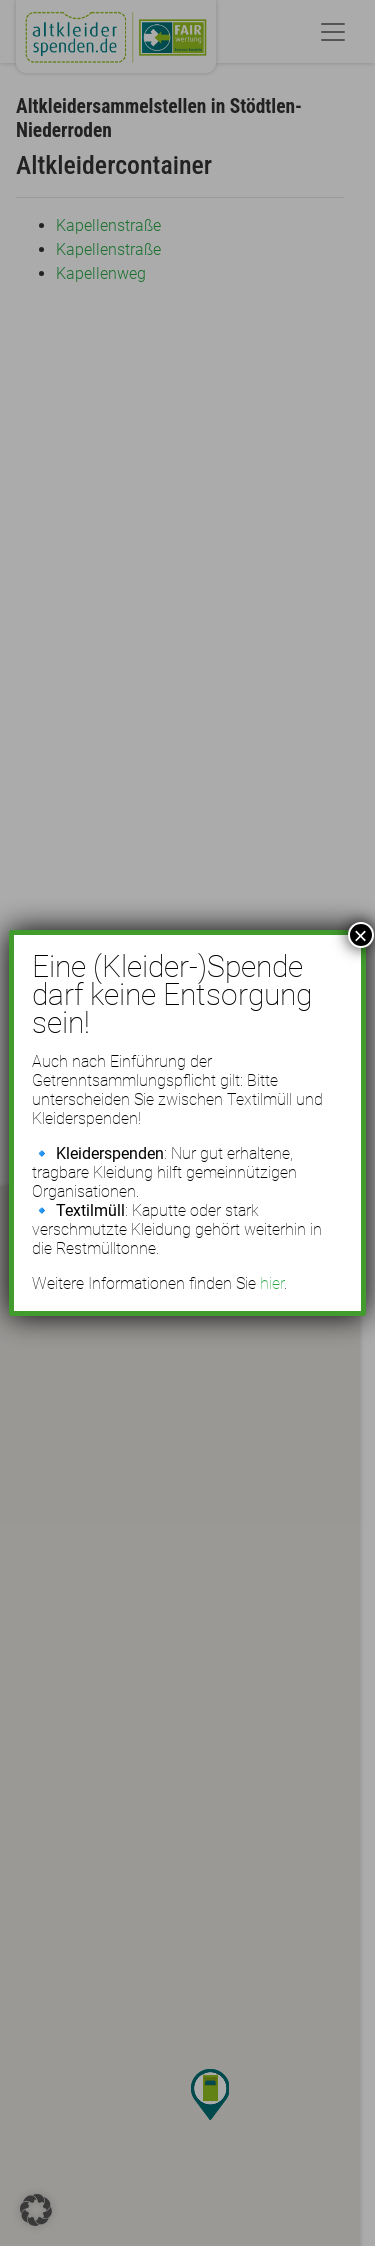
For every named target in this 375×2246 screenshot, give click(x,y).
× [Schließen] (361, 935)
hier (272, 1283)
